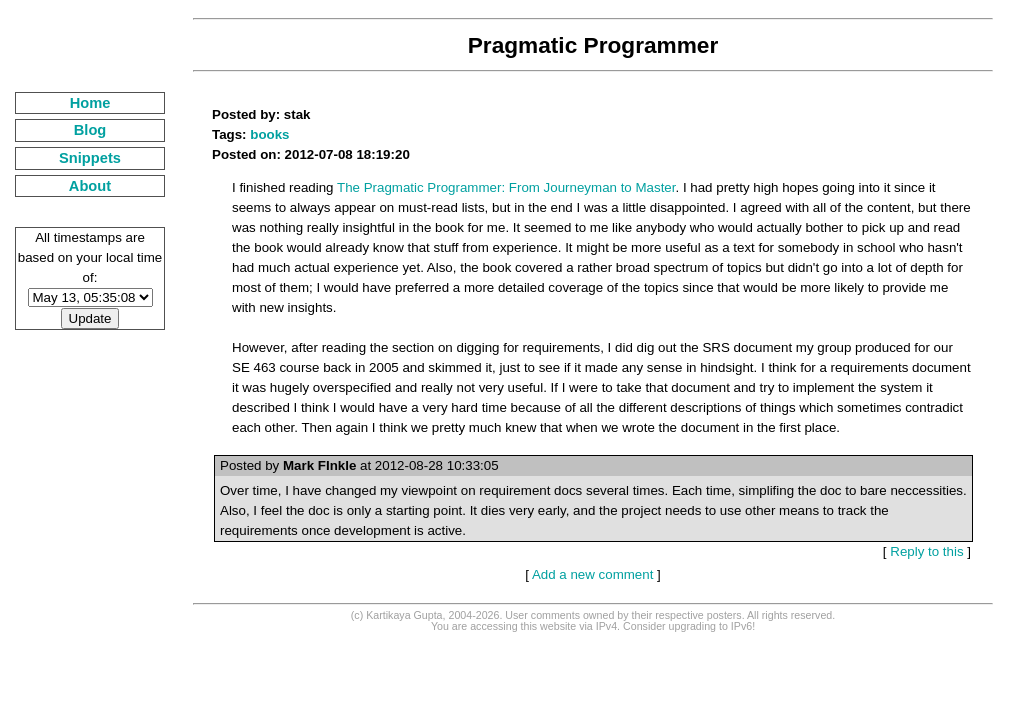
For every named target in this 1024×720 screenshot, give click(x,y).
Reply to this (926, 551)
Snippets (90, 158)
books (269, 134)
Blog (90, 130)
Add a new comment (593, 574)
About (90, 186)
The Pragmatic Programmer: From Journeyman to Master (506, 187)
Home (90, 103)
